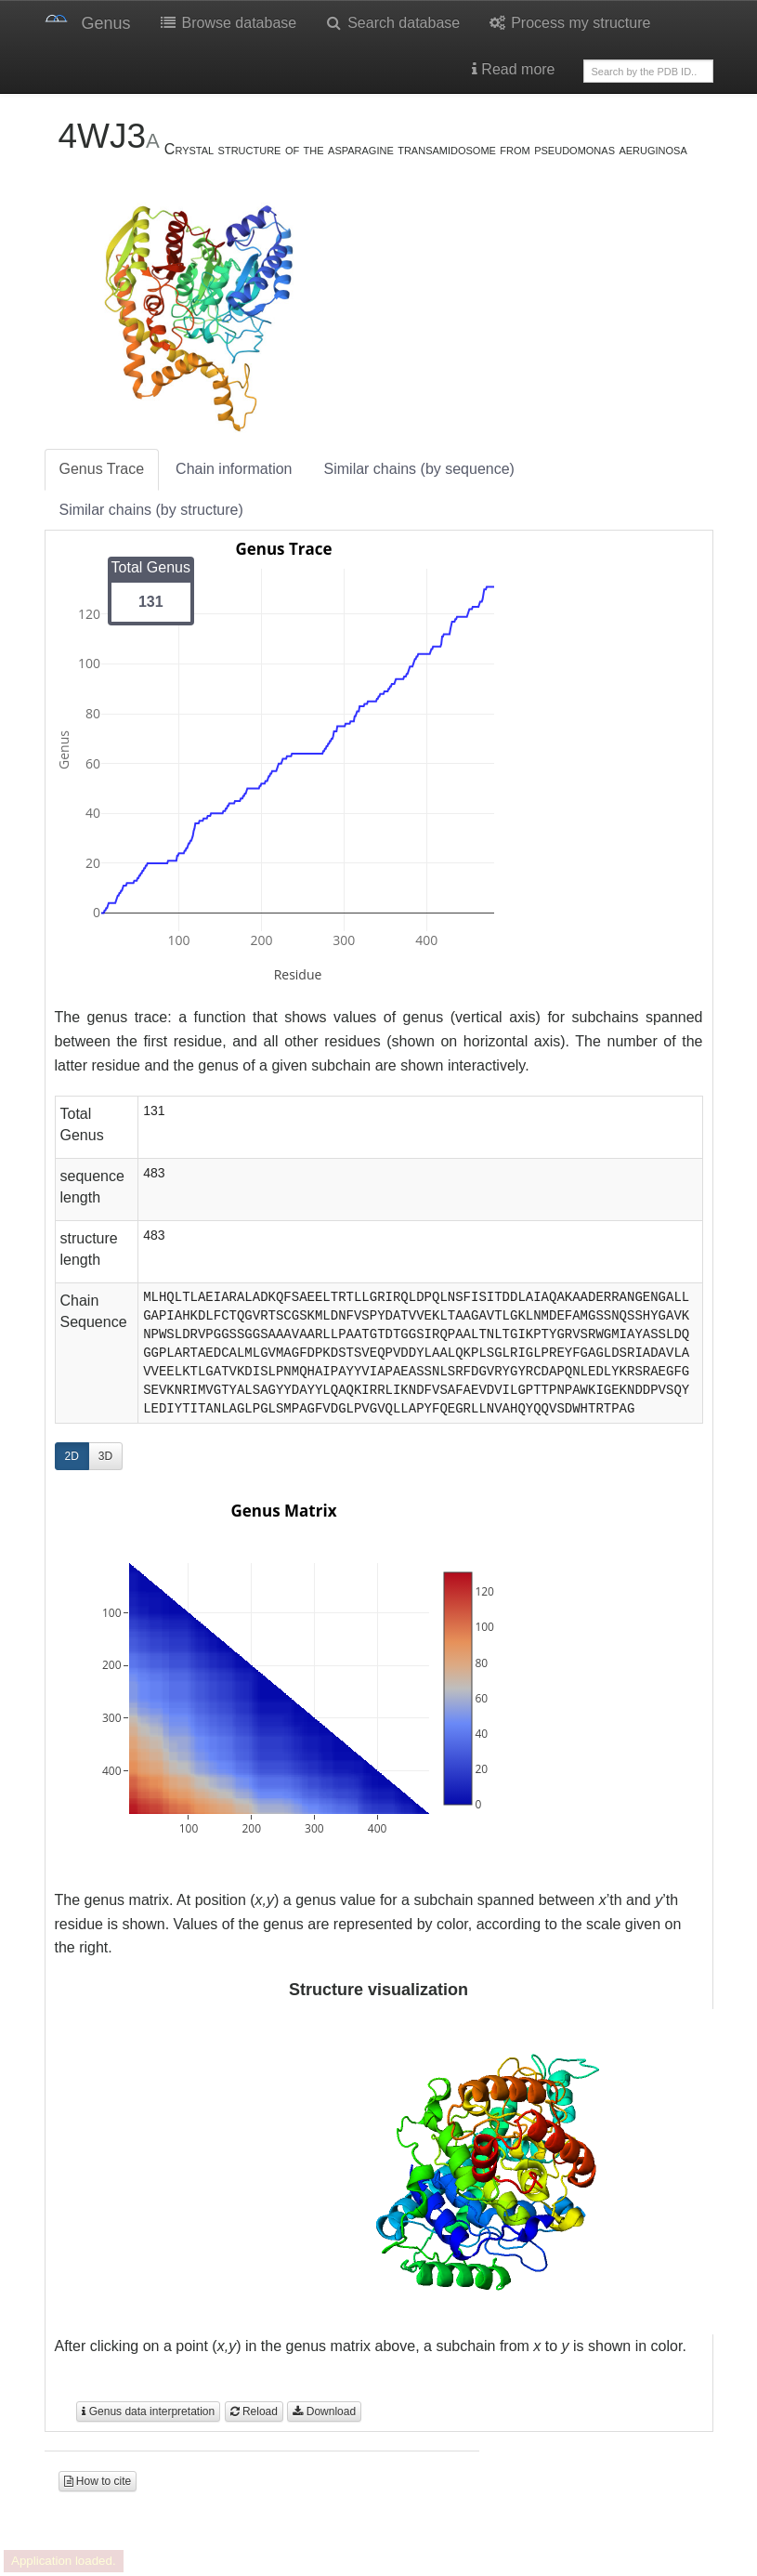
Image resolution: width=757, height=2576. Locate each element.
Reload (254, 2411)
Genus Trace (102, 469)
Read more (513, 69)
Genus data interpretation (148, 2411)
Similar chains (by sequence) (419, 469)
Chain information (234, 469)
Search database (392, 23)
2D (72, 1456)
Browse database (228, 23)
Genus (106, 23)
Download (324, 2411)
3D (105, 1456)
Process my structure (569, 23)
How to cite (98, 2481)
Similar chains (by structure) (151, 510)
